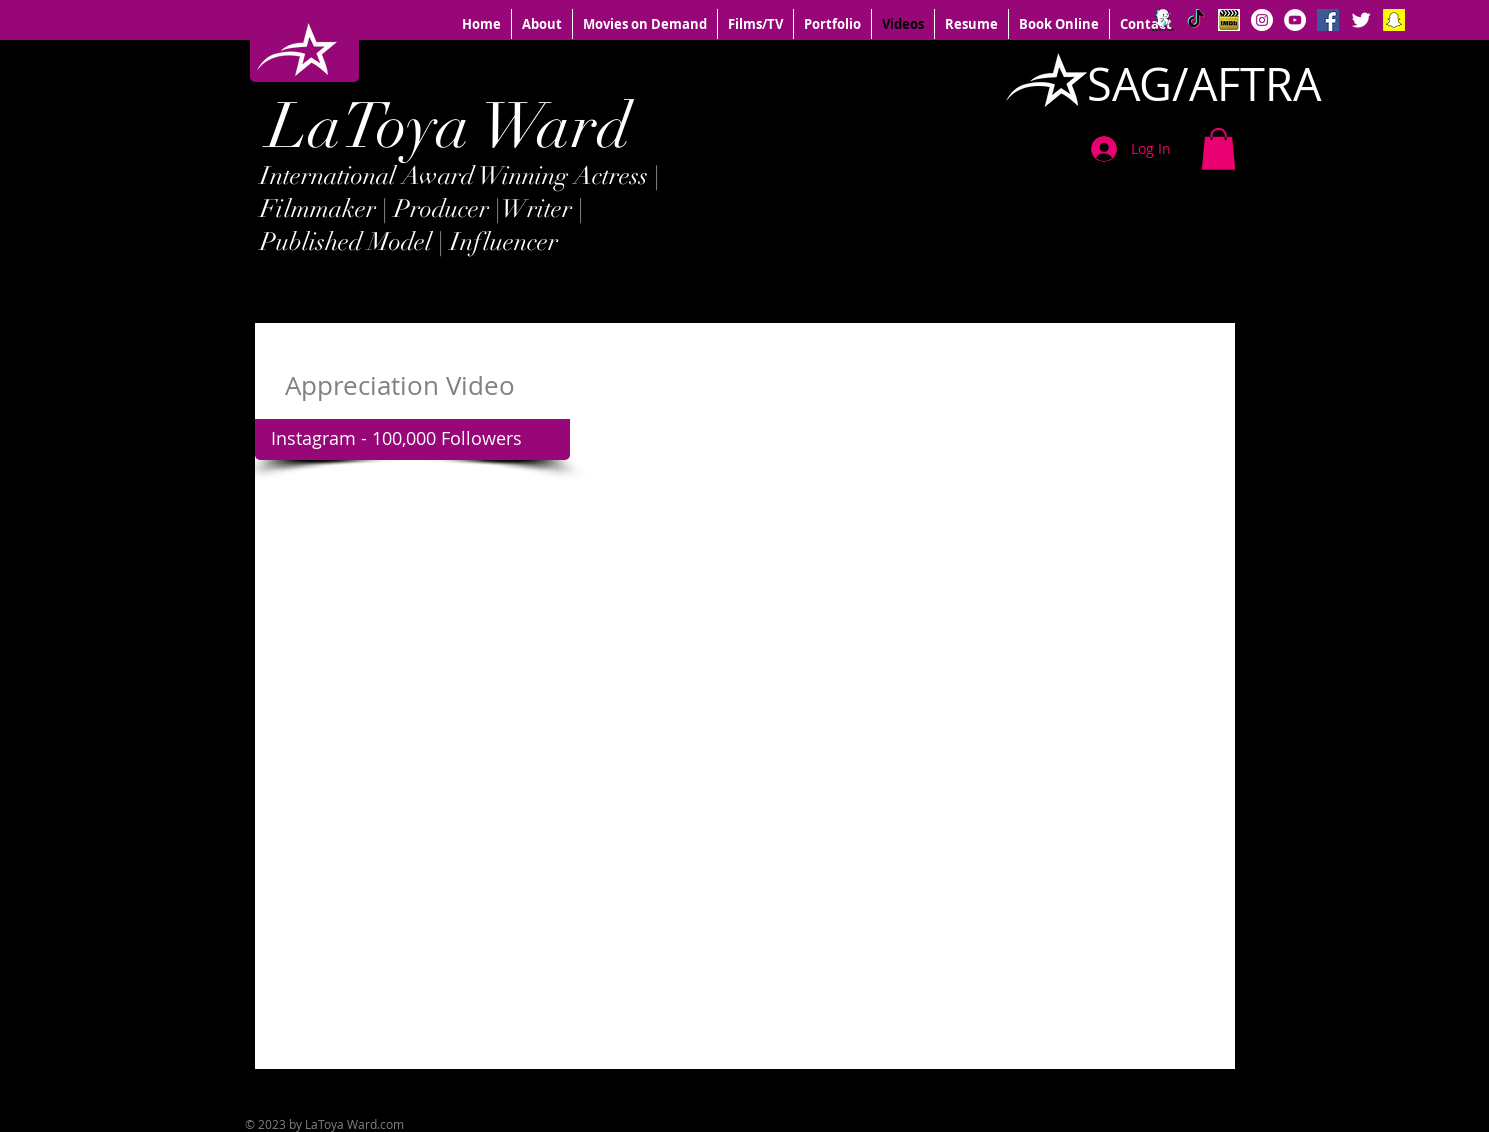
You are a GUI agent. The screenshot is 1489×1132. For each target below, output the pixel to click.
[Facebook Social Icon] (1328, 20)
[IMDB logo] (1229, 20)
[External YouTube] (739, 783)
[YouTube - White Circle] (1295, 20)
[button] (1218, 149)
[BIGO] (1163, 20)
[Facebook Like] (1105, 1088)
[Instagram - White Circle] (1262, 20)
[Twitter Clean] (1361, 20)
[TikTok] (1196, 20)
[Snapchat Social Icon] (1394, 20)
